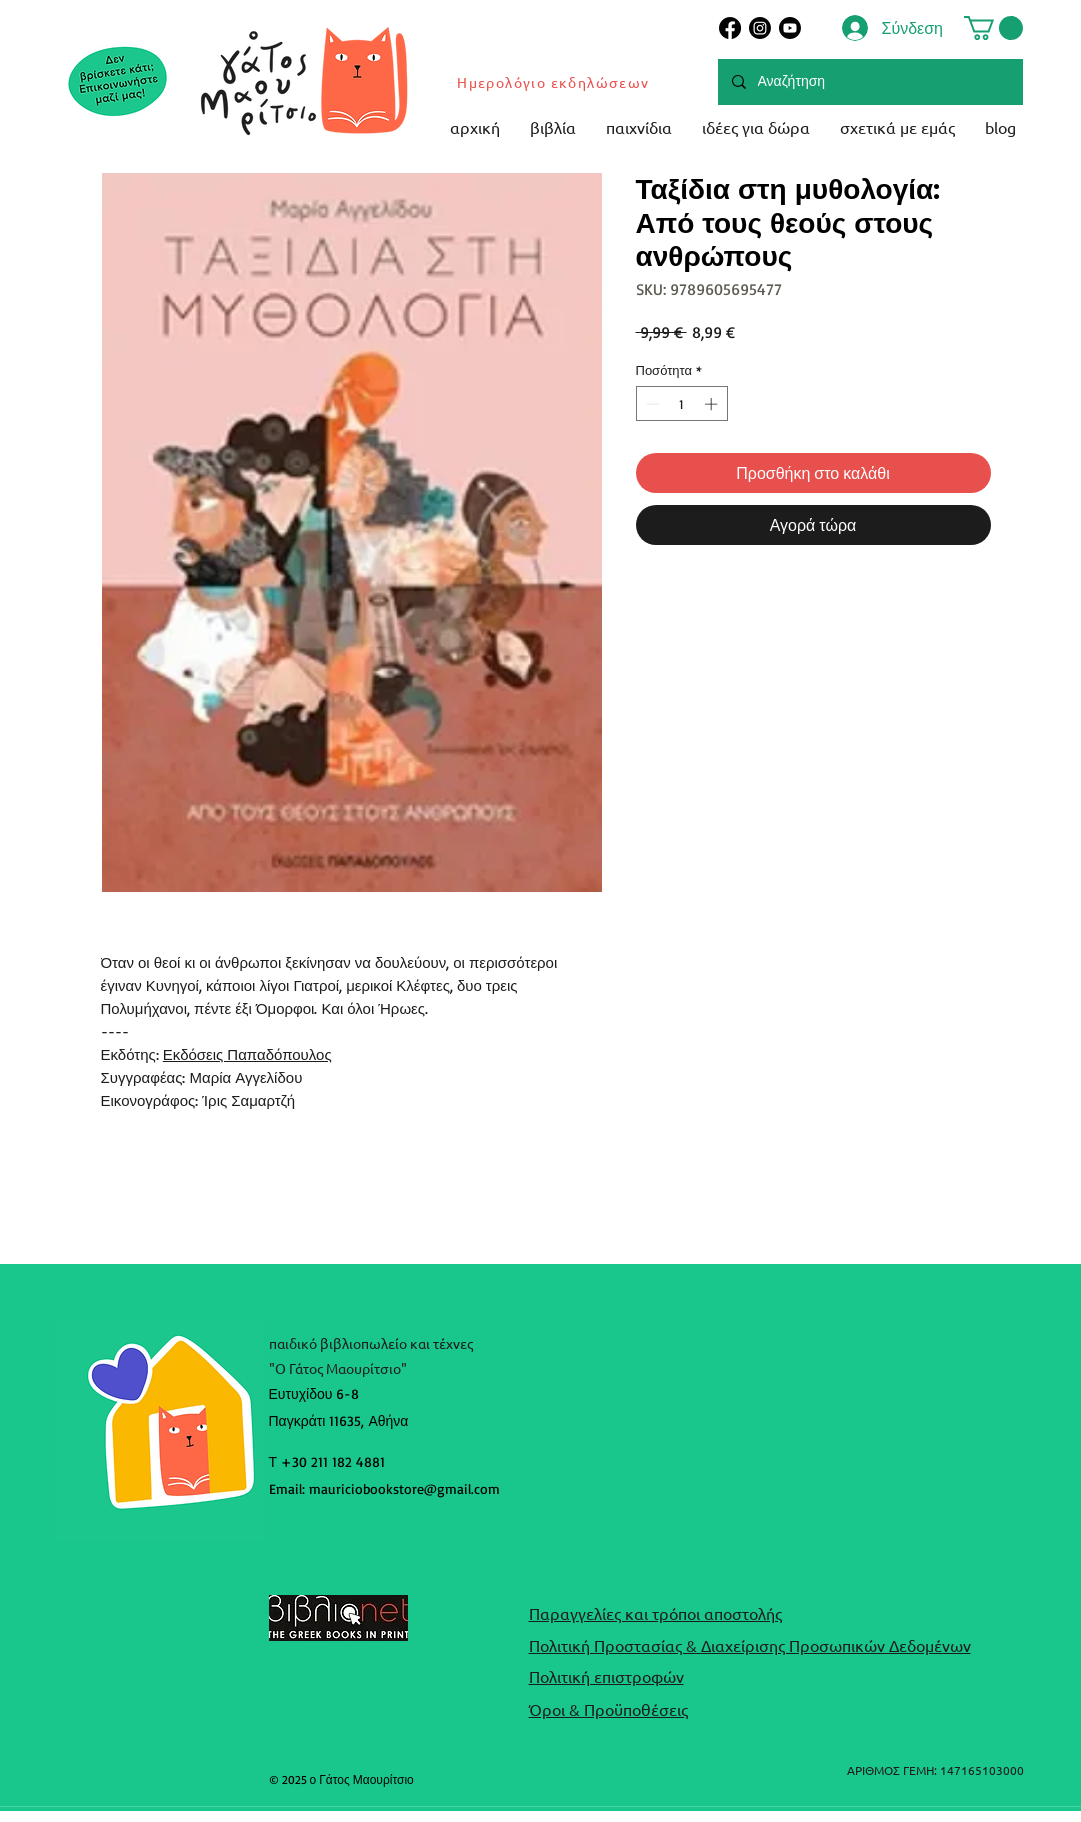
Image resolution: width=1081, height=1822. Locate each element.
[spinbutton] (681, 404)
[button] (993, 28)
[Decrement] (651, 404)
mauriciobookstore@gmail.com (404, 1488)
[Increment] (713, 404)
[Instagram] (760, 28)
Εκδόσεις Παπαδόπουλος (247, 1054)
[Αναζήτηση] (869, 82)
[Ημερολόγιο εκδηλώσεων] (555, 82)
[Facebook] (730, 28)
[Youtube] (790, 28)
